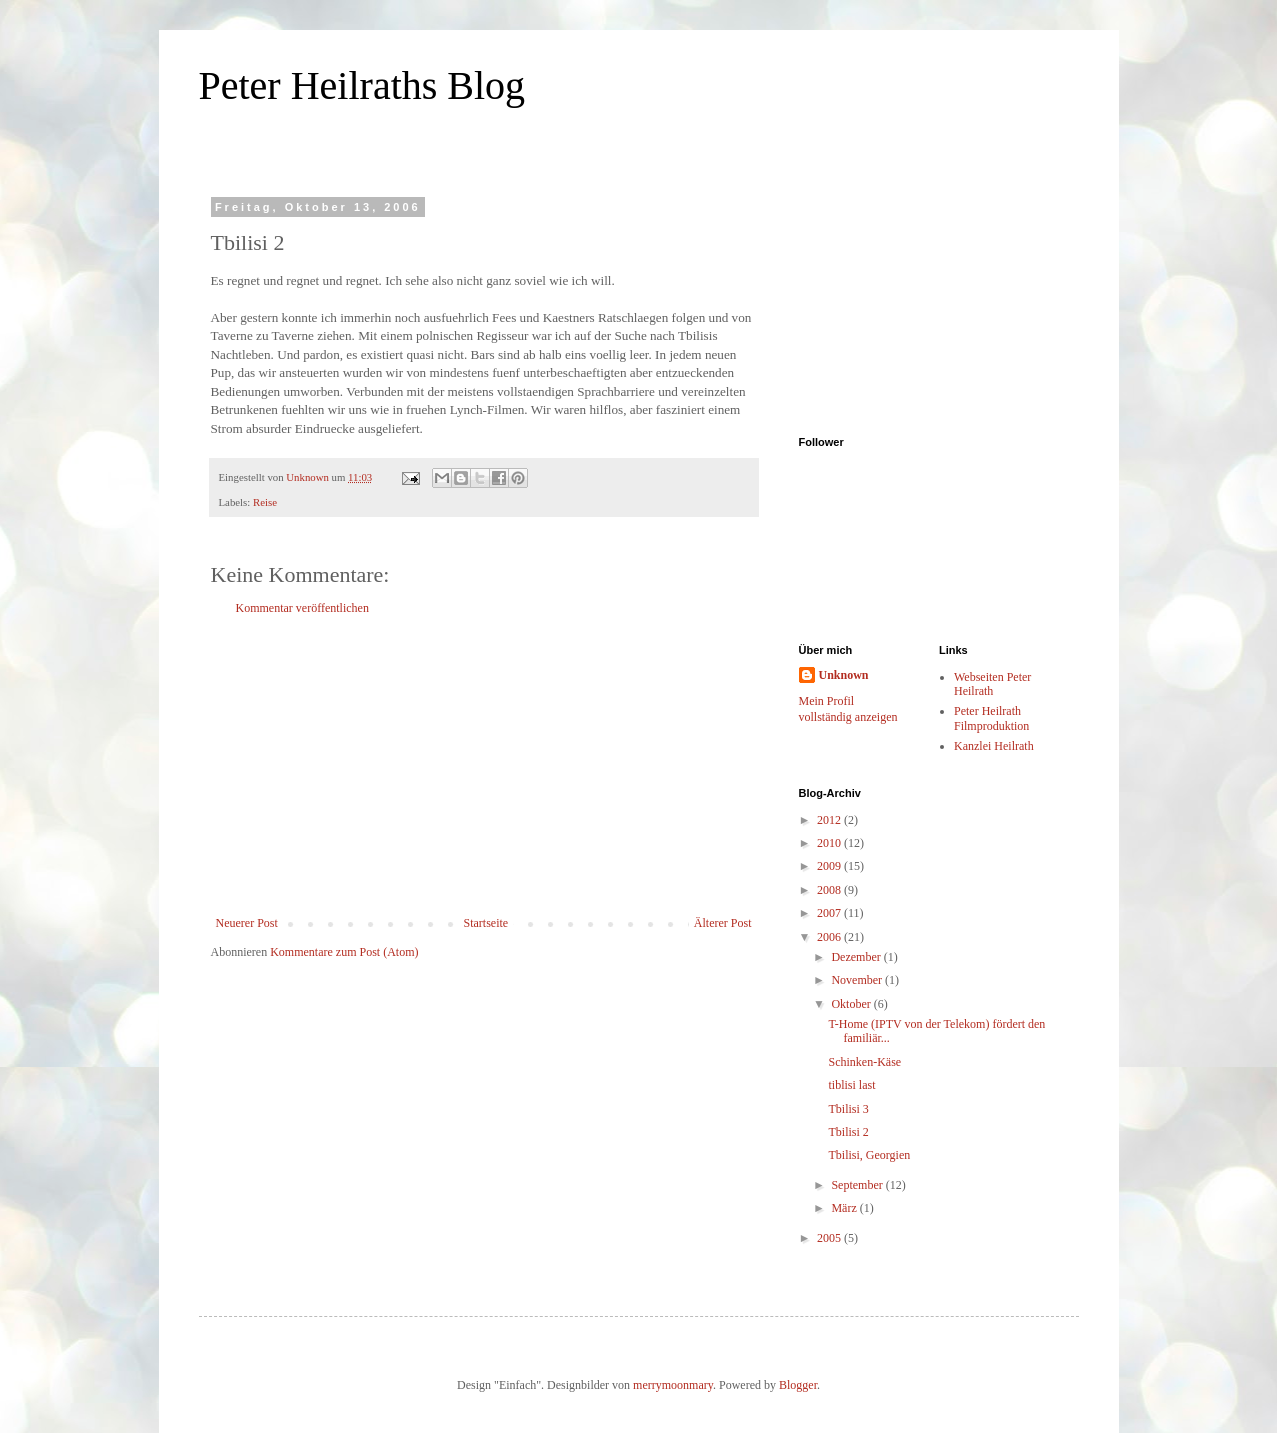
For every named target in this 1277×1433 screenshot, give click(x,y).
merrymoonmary (673, 1385)
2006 (830, 937)
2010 (830, 843)
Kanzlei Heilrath (994, 746)
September (858, 1185)
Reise (265, 502)
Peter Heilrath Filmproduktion (991, 718)
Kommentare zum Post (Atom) (344, 952)
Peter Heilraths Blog (362, 85)
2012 (830, 820)
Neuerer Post (247, 923)
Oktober (852, 1004)
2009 (830, 866)
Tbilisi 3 (848, 1109)
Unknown (844, 675)
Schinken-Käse (864, 1062)
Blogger (798, 1385)
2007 (830, 913)
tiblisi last (851, 1085)
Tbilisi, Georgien (869, 1155)
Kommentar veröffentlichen (302, 608)
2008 (830, 890)
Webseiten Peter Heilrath (992, 684)
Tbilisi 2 (848, 1132)
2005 (830, 1238)
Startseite (486, 923)
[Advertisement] (484, 766)
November (858, 980)
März (845, 1208)
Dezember (857, 957)
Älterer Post (723, 923)
